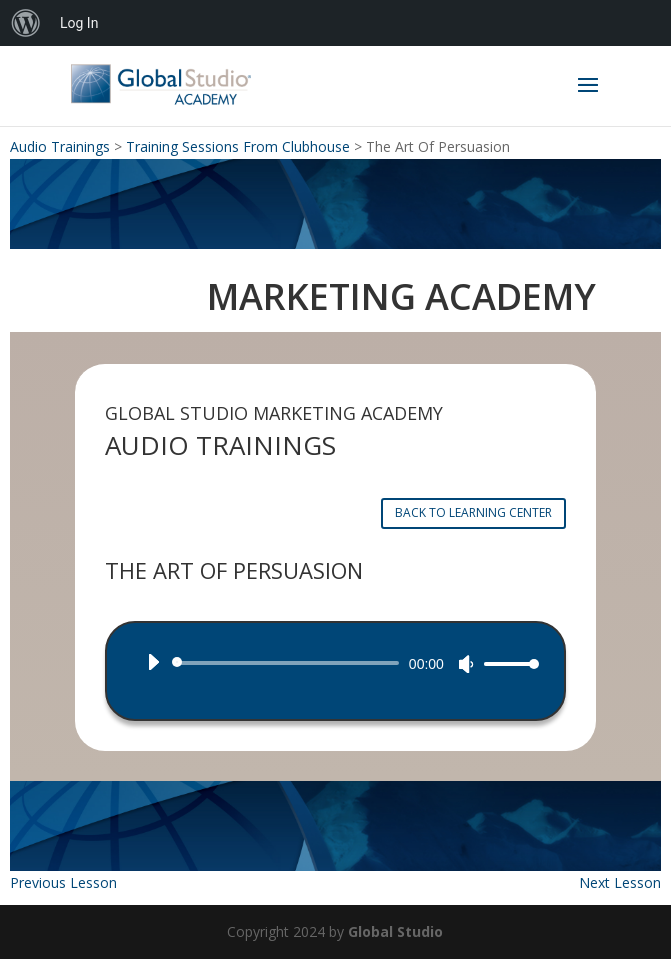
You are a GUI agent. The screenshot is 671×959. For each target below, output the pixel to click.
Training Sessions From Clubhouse (238, 146)
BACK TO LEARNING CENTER (473, 512)
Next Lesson (620, 882)
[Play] (153, 662)
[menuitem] (26, 23)
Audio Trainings (60, 146)
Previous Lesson (63, 882)
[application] (335, 663)
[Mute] (466, 664)
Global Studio (395, 931)
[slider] (289, 663)
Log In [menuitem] (79, 23)
